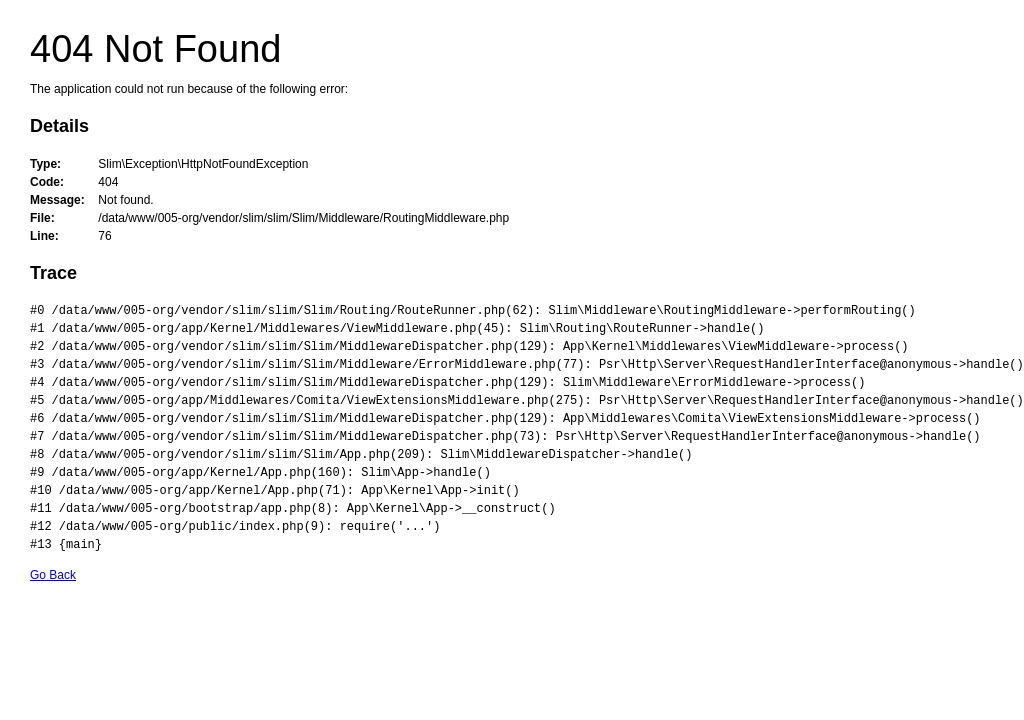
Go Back (53, 575)
